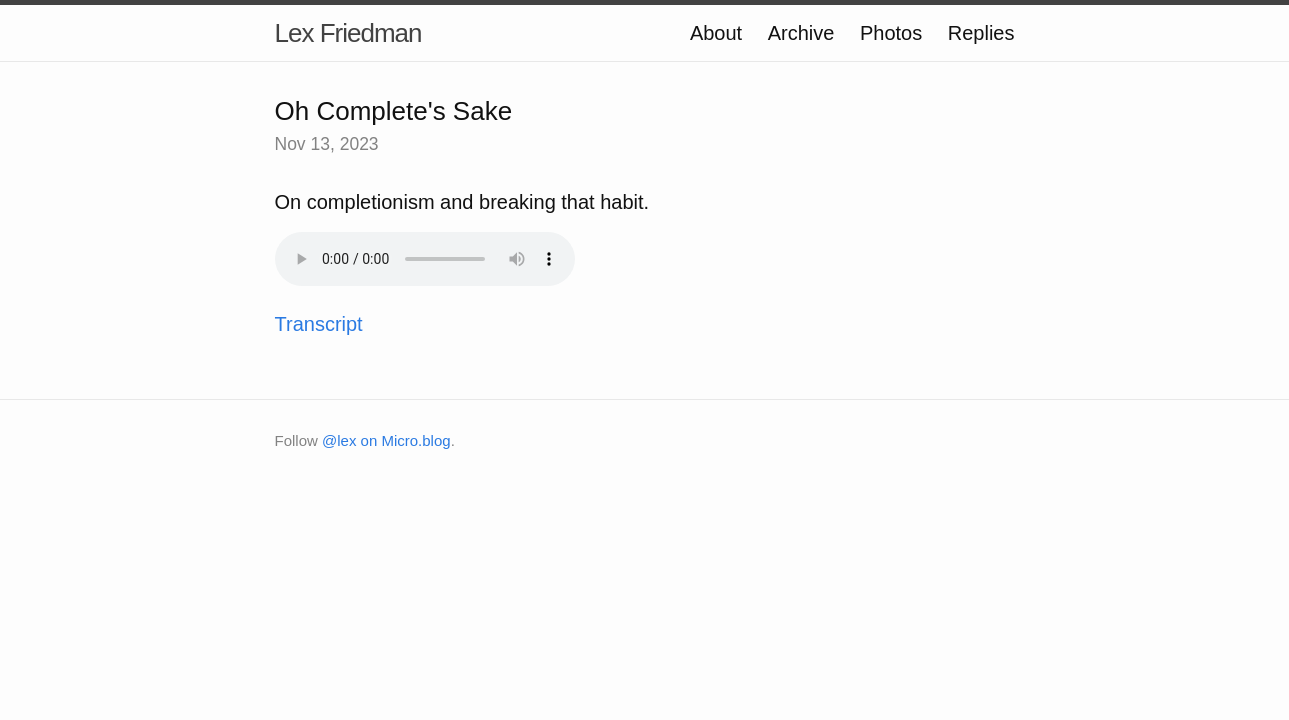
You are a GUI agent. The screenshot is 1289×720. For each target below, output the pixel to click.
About (716, 33)
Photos (891, 33)
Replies (981, 33)
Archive (801, 33)
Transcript (319, 324)
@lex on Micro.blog (386, 440)
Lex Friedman (348, 33)
